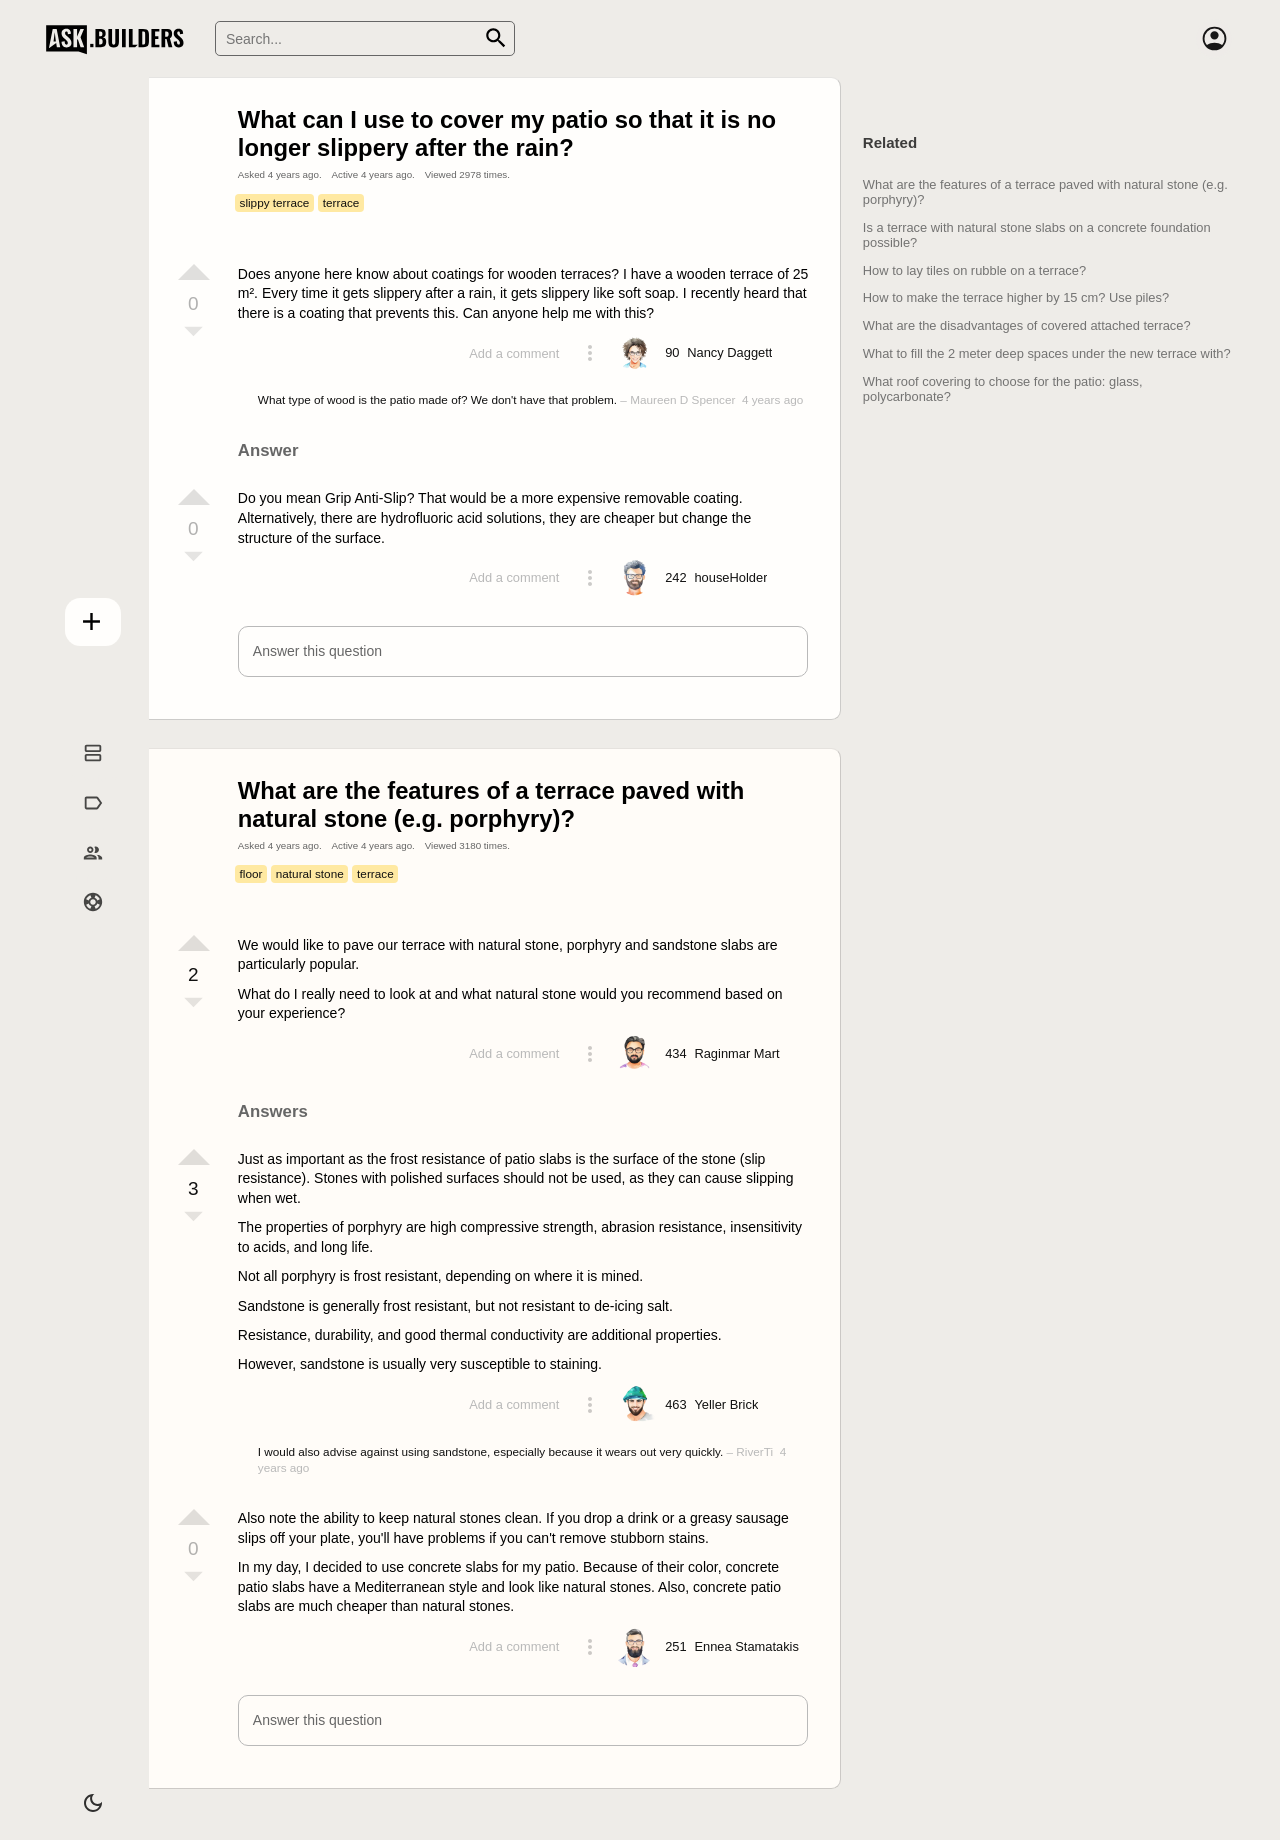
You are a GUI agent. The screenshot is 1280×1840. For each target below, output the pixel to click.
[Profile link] (729, 353)
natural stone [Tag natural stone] (310, 873)
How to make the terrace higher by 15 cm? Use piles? (1016, 297)
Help (81, 923)
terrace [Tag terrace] (341, 202)
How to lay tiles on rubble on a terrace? (974, 270)
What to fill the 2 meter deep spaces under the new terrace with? (1047, 353)
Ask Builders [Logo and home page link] (119, 39)
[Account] (1214, 39)
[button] (523, 651)
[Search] (365, 38)
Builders (81, 873)
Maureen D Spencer (682, 399)
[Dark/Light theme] (81, 1794)
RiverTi (754, 1451)
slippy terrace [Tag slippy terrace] (275, 202)
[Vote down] (194, 333)
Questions (81, 774)
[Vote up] (194, 272)
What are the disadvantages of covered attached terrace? (1027, 325)
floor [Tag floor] (251, 873)
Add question (81, 617)
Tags (81, 824)
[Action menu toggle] (590, 353)
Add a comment (514, 353)
